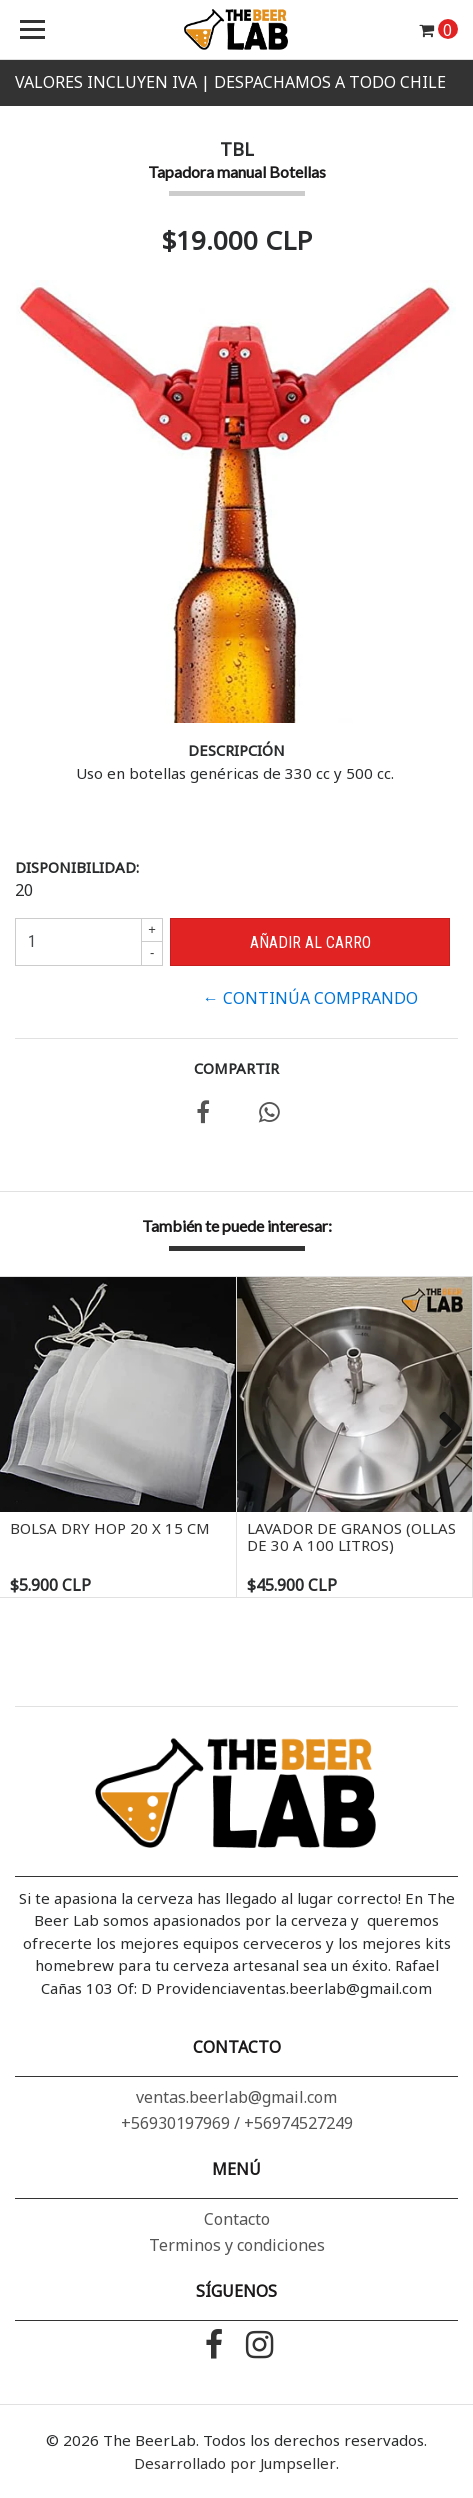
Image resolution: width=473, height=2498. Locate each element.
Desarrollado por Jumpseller (235, 2463)
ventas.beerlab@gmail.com (236, 2097)
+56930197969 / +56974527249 (237, 2123)
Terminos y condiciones (237, 2245)
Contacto (237, 2219)
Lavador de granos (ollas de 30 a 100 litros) (351, 1536)
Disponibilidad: (77, 867)
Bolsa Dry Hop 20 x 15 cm (110, 1528)
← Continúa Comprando (310, 998)
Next (443, 1431)
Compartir (236, 1068)
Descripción (236, 750)
